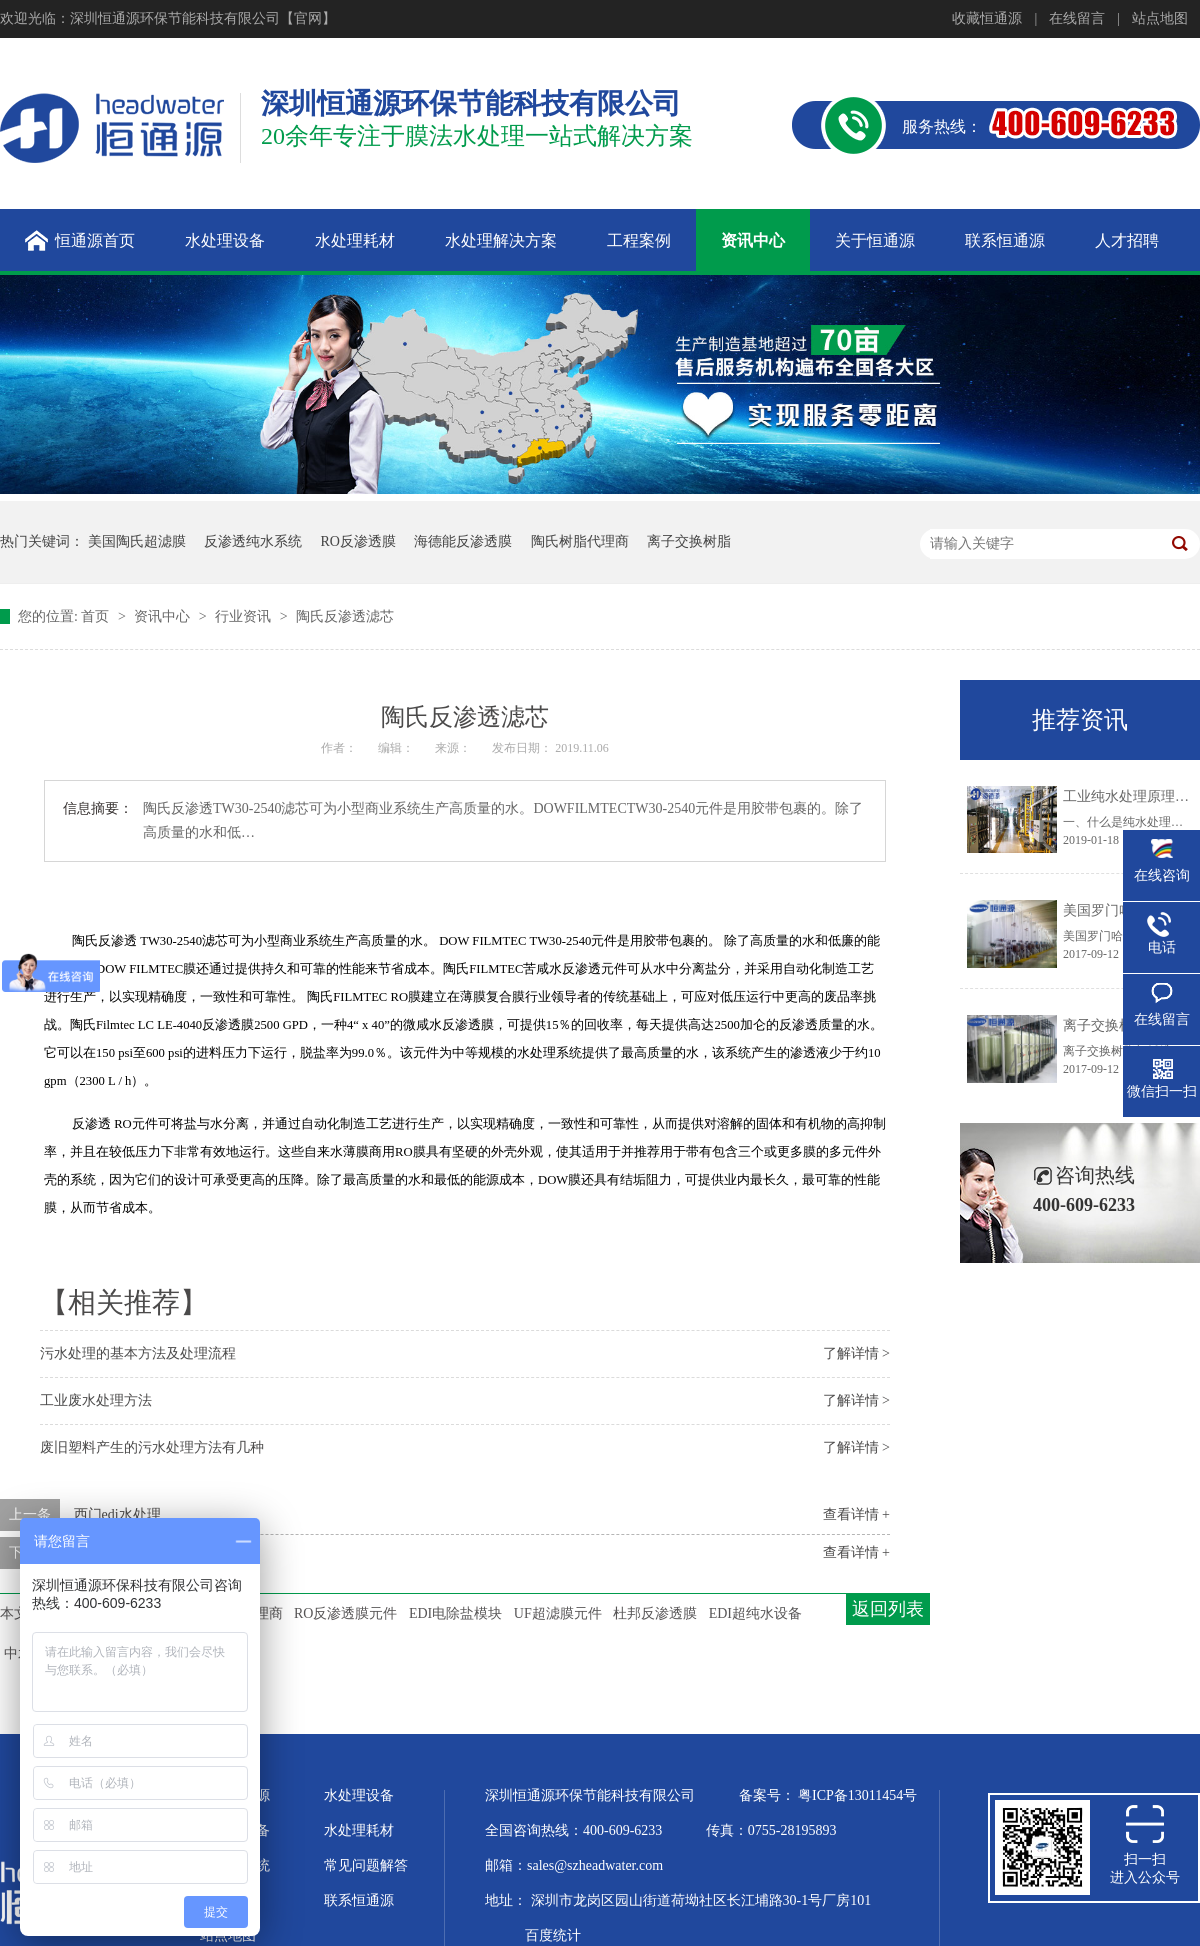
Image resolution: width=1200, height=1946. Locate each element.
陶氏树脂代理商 (580, 541)
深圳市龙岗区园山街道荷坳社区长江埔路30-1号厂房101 (701, 1900)
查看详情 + (856, 1514)
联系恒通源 (359, 1900)
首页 (97, 616)
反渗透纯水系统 (253, 541)
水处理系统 (235, 1865)
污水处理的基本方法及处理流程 (138, 1353)
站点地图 (1160, 18)
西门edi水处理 (117, 1514)
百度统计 (553, 1935)
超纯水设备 (235, 1830)
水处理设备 (359, 1795)
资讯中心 (164, 616)
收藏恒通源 (987, 18)
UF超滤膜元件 (558, 1613)
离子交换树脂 (689, 541)
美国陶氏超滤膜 (137, 541)
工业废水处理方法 (96, 1400)
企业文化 (228, 1900)
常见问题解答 (366, 1865)
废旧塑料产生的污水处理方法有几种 (152, 1447)
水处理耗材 (359, 1830)
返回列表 (888, 1609)
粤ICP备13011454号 (857, 1795)
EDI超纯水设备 (755, 1613)
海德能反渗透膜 (463, 541)
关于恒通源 (235, 1795)
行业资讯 (245, 616)
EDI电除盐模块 (455, 1613)
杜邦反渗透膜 (655, 1613)
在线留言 (1077, 18)
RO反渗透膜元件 (345, 1613)
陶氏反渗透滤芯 (345, 616)
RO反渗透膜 (358, 541)
